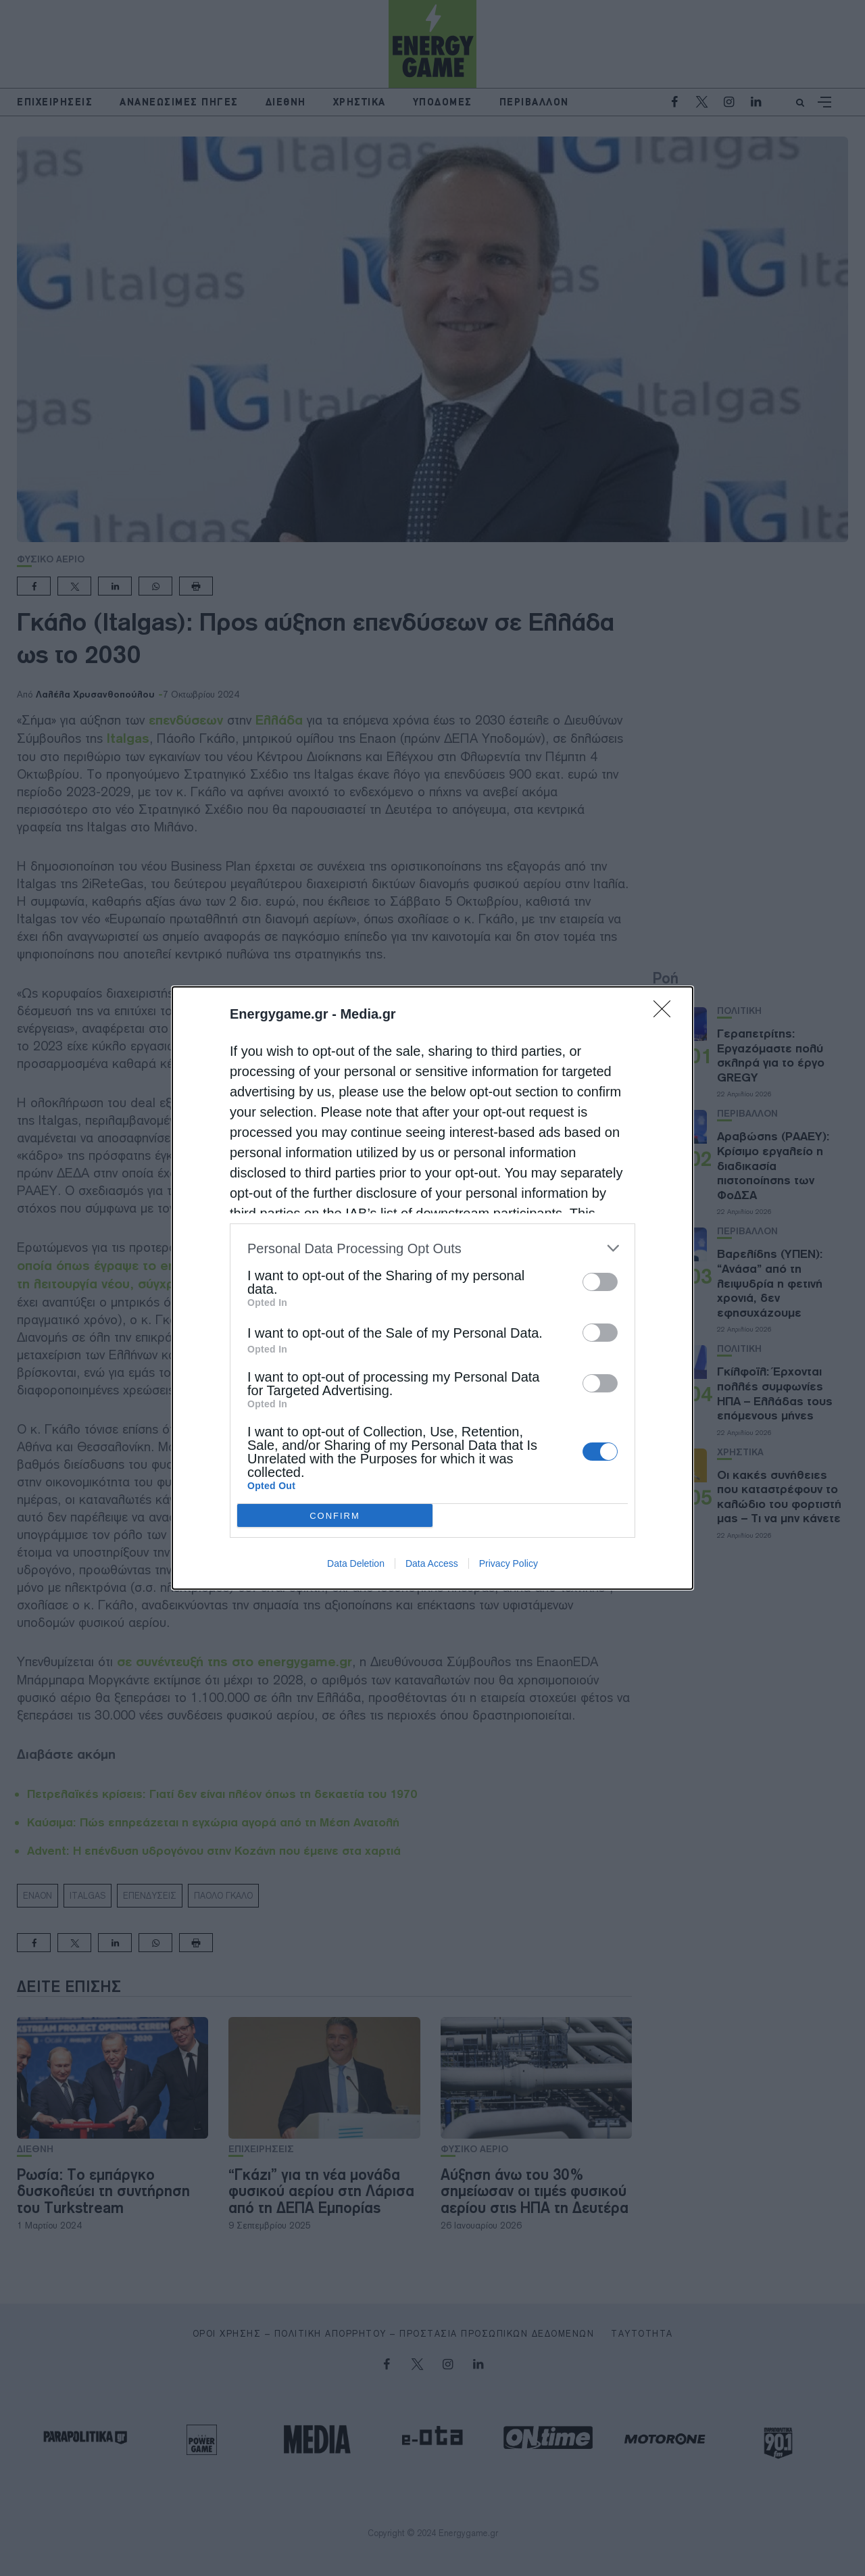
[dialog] (432, 1288)
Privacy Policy (508, 1563)
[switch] (600, 1282)
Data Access (431, 1563)
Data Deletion (356, 1563)
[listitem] (432, 1248)
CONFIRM (335, 1516)
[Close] (666, 1013)
